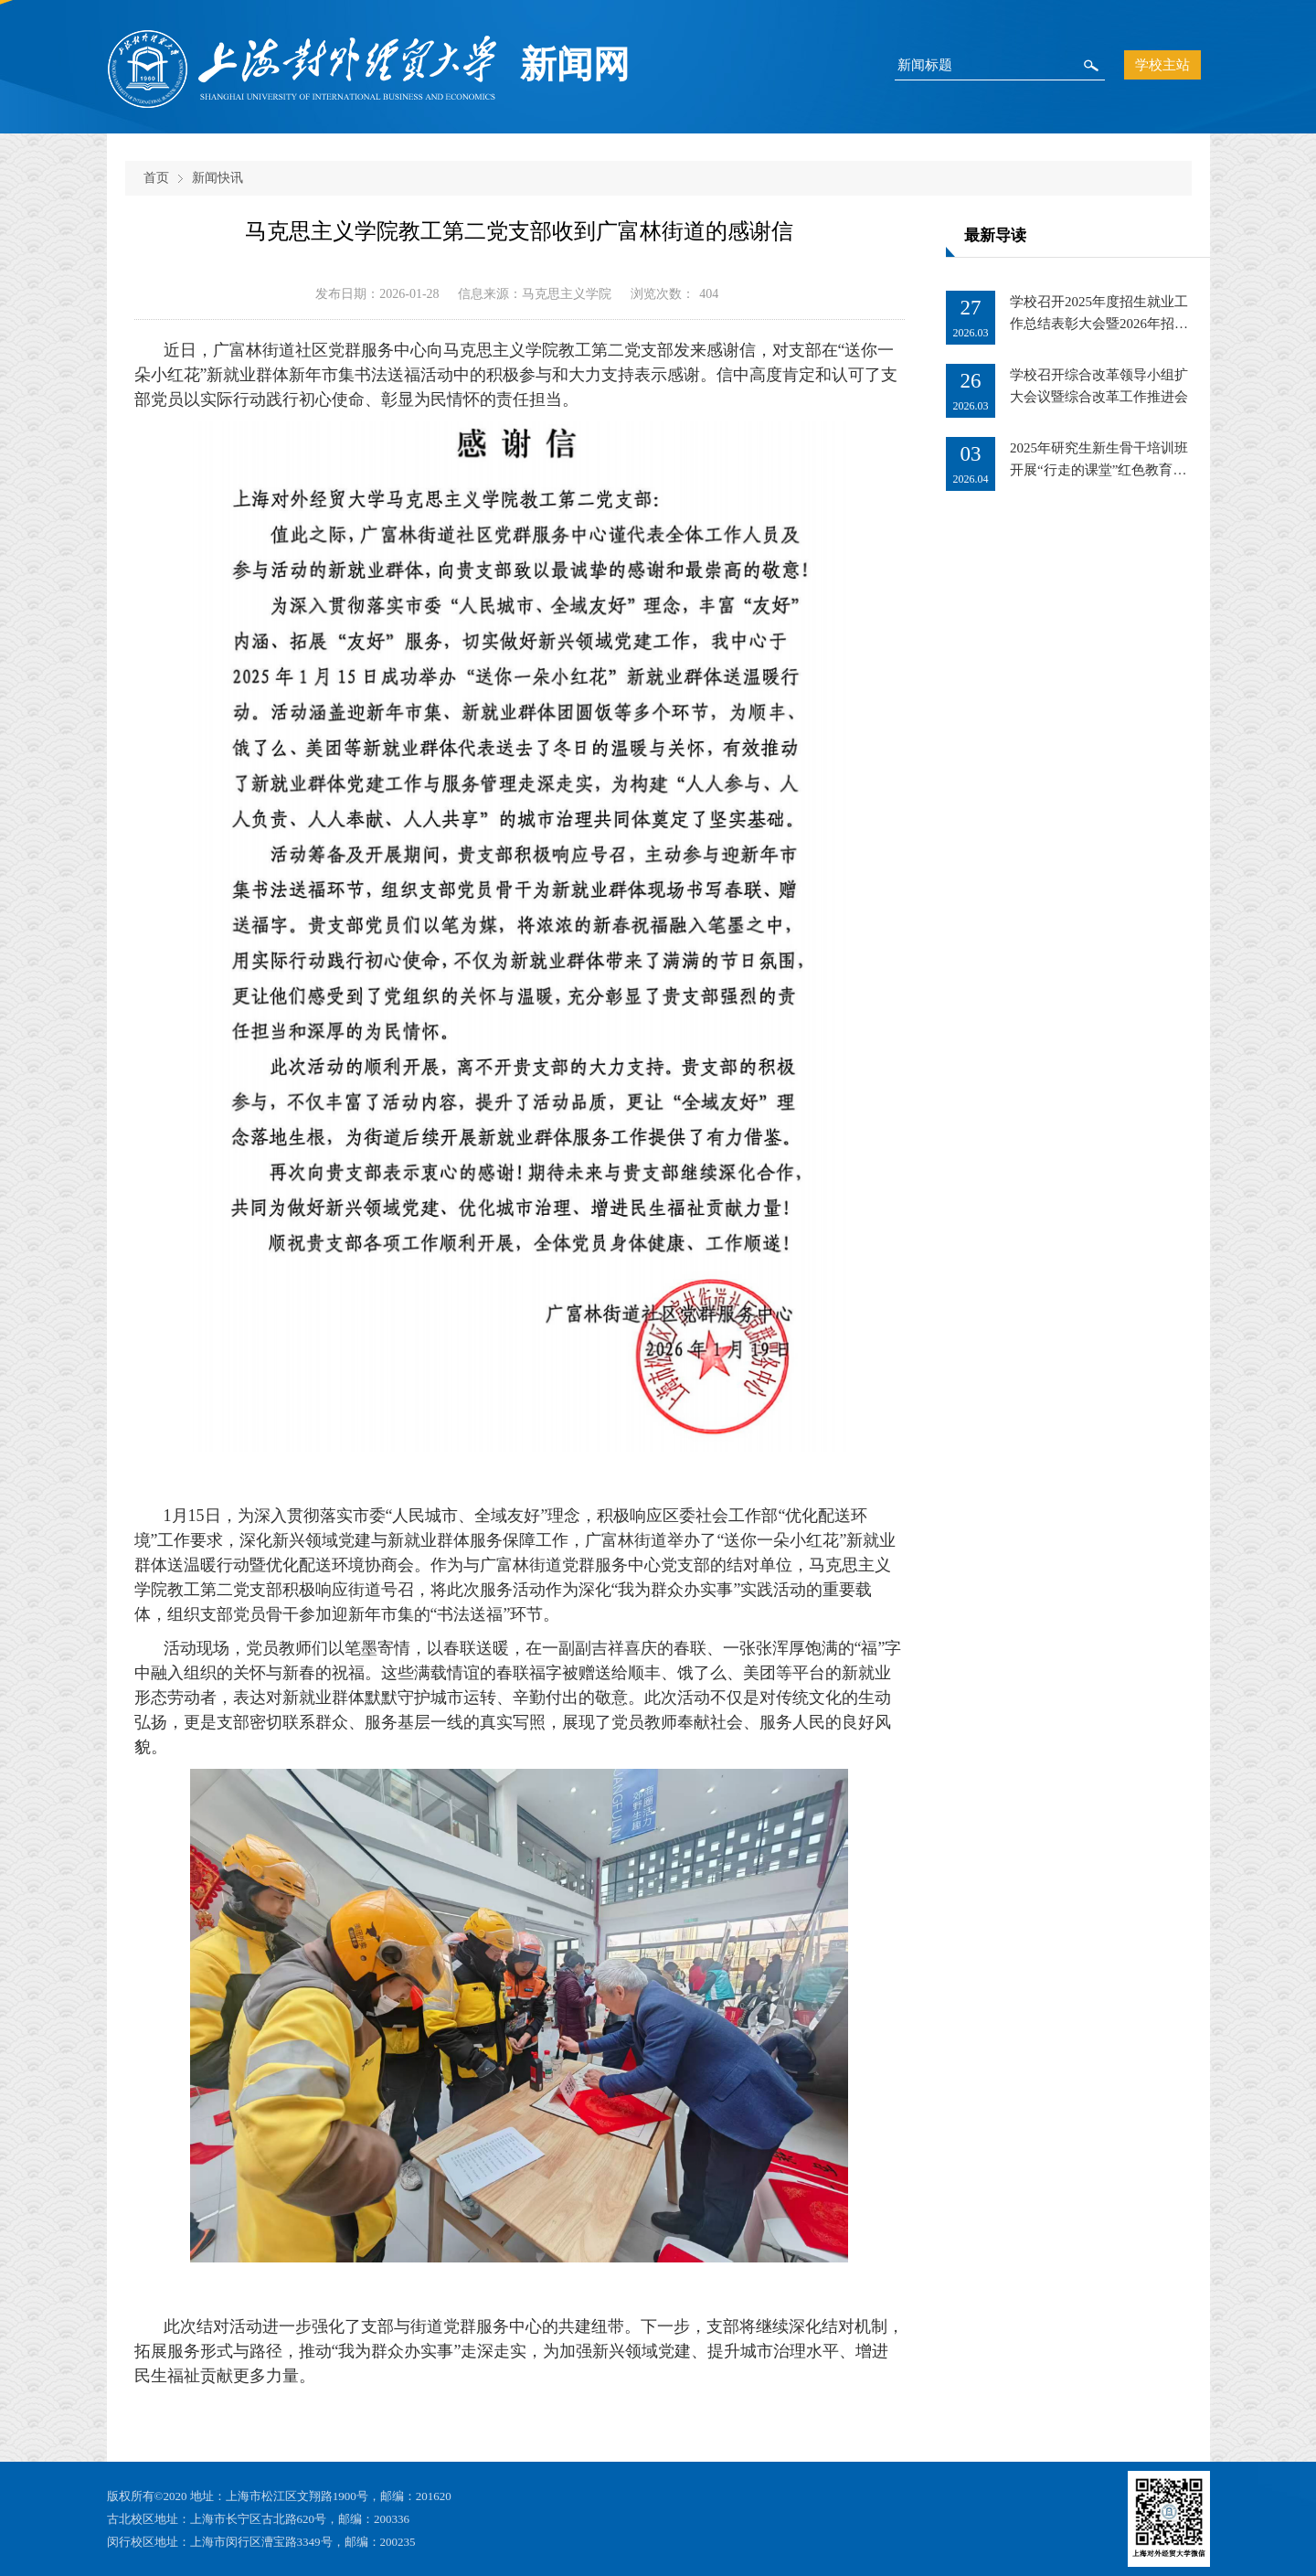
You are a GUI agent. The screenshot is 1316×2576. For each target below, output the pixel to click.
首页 (156, 178)
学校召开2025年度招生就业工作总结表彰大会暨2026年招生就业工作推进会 (1099, 323)
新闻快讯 (217, 178)
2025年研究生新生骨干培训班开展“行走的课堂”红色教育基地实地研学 (1099, 470)
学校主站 (1162, 65)
